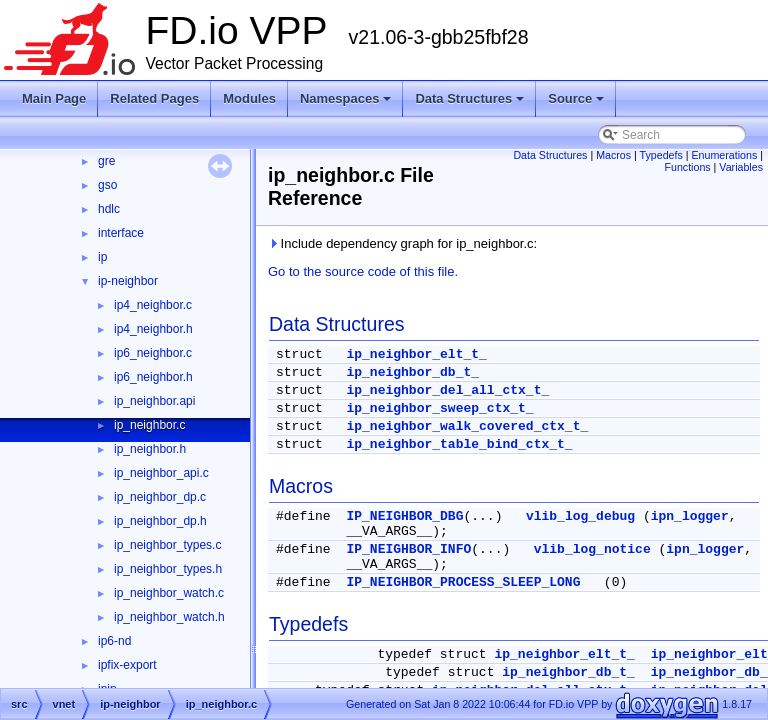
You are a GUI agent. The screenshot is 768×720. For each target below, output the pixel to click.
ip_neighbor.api (154, 401)
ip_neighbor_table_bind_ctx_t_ (459, 444)
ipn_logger (690, 516)
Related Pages (154, 98)
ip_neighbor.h (150, 449)
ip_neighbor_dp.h (160, 521)
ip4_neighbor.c (153, 305)
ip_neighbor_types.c (167, 545)
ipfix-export (127, 665)
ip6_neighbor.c (153, 353)
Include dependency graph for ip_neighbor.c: (402, 243)
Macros (613, 155)
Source (576, 98)
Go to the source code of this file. (363, 271)
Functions (687, 167)
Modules (249, 98)
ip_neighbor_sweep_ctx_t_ (439, 408)
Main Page (54, 98)
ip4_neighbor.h (153, 329)
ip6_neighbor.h (153, 377)
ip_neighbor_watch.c (169, 593)
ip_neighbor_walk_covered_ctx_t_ (467, 426)
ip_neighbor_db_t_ (412, 372)
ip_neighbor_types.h (168, 569)
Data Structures (469, 98)
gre (106, 161)
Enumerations (725, 155)
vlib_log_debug (580, 516)
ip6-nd (114, 641)
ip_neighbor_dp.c (160, 497)
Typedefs (661, 155)
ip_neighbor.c (149, 425)
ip (102, 257)
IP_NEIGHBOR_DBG (404, 516)
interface (121, 233)
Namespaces (346, 98)
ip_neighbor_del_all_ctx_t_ (447, 390)
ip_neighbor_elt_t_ (416, 354)
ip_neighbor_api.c (161, 473)
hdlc (109, 209)
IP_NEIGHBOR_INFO (408, 549)
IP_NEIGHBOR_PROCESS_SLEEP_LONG (463, 582)
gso (107, 185)
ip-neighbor (128, 281)
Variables (741, 167)
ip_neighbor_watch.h (169, 617)
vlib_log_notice (592, 549)
